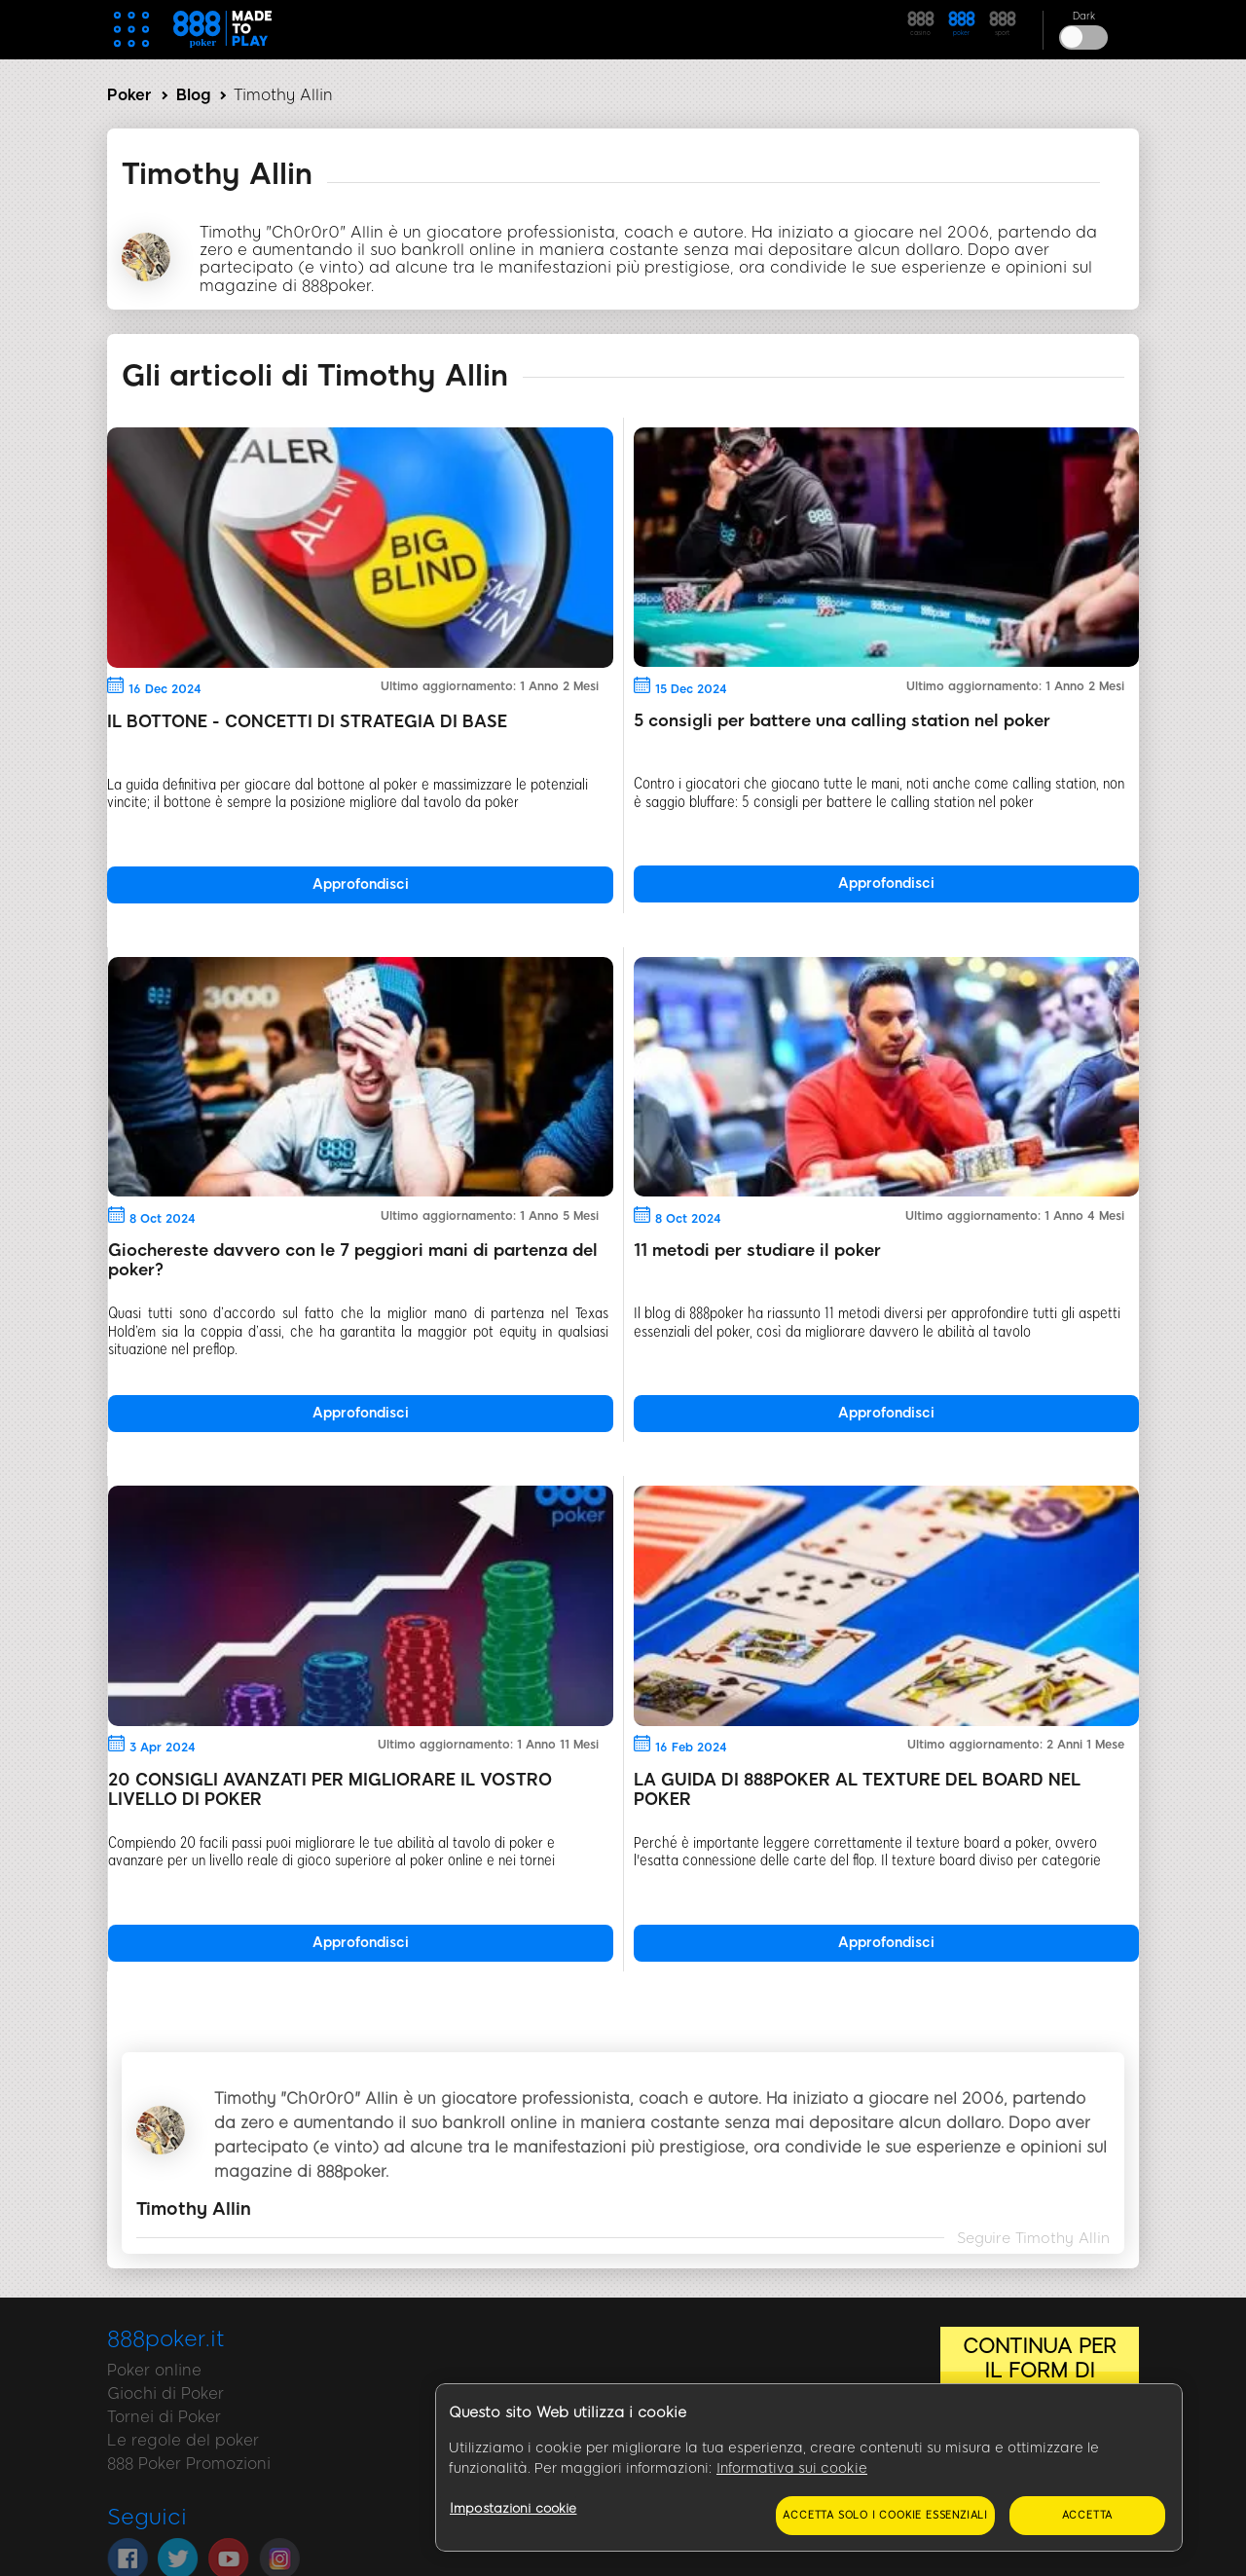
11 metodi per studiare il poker (757, 1250)
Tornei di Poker (164, 2417)
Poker (129, 95)
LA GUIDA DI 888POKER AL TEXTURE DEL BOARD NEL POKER (857, 1789)
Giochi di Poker (165, 2393)
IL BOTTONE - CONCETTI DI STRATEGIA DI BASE (307, 721)
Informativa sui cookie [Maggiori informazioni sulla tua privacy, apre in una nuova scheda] (791, 2468)
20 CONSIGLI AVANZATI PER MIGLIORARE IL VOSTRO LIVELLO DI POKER (330, 1789)
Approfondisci (360, 884)
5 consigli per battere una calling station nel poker (842, 720)
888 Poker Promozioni (189, 2463)
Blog (193, 95)
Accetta (1088, 2515)
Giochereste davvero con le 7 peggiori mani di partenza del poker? (353, 1259)
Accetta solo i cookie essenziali (885, 2515)
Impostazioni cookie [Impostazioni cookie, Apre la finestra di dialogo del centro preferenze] (513, 2508)
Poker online (154, 2370)
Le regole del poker (183, 2440)
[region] (809, 2468)
